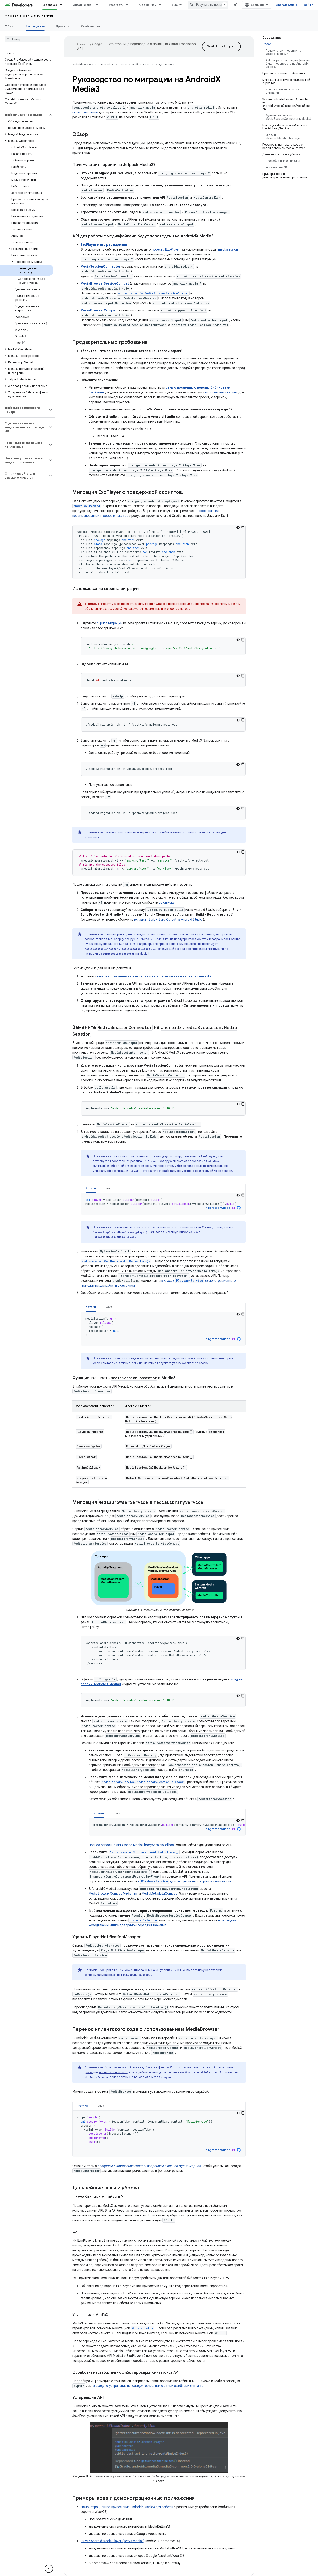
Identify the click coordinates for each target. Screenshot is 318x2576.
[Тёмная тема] (238, 527)
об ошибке (167, 902)
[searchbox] (27, 39)
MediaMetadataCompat (159, 1894)
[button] (24, 115)
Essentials (107, 64)
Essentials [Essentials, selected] (49, 5)
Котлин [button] (91, 1188)
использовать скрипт (221, 392)
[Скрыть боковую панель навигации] (49, 2569)
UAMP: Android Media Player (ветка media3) (112, 2541)
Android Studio (287, 5)
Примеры (63, 26)
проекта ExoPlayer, (166, 250)
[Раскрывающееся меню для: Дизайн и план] (98, 5)
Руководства (166, 64)
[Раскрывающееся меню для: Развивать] (128, 5)
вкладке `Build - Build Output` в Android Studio (168, 920)
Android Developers (84, 64)
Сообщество (90, 26)
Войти (308, 5)
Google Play (147, 5)
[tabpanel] (163, 1204)
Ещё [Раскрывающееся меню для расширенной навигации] (175, 5)
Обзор (9, 26)
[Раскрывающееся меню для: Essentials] (62, 5)
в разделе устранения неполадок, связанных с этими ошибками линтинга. (148, 2386)
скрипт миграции (85, 112)
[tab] (91, 1188)
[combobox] (208, 5)
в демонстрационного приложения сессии (184, 1881)
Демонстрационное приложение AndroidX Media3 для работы (127, 2507)
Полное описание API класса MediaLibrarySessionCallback (132, 1845)
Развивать (116, 5)
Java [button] (109, 1188)
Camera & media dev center (29, 16)
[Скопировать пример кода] (243, 527)
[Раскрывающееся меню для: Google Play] (161, 5)
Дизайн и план (83, 5)
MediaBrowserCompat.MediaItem (113, 1894)
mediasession (228, 250)
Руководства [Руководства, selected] (35, 26)
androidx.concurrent (113, 2072)
